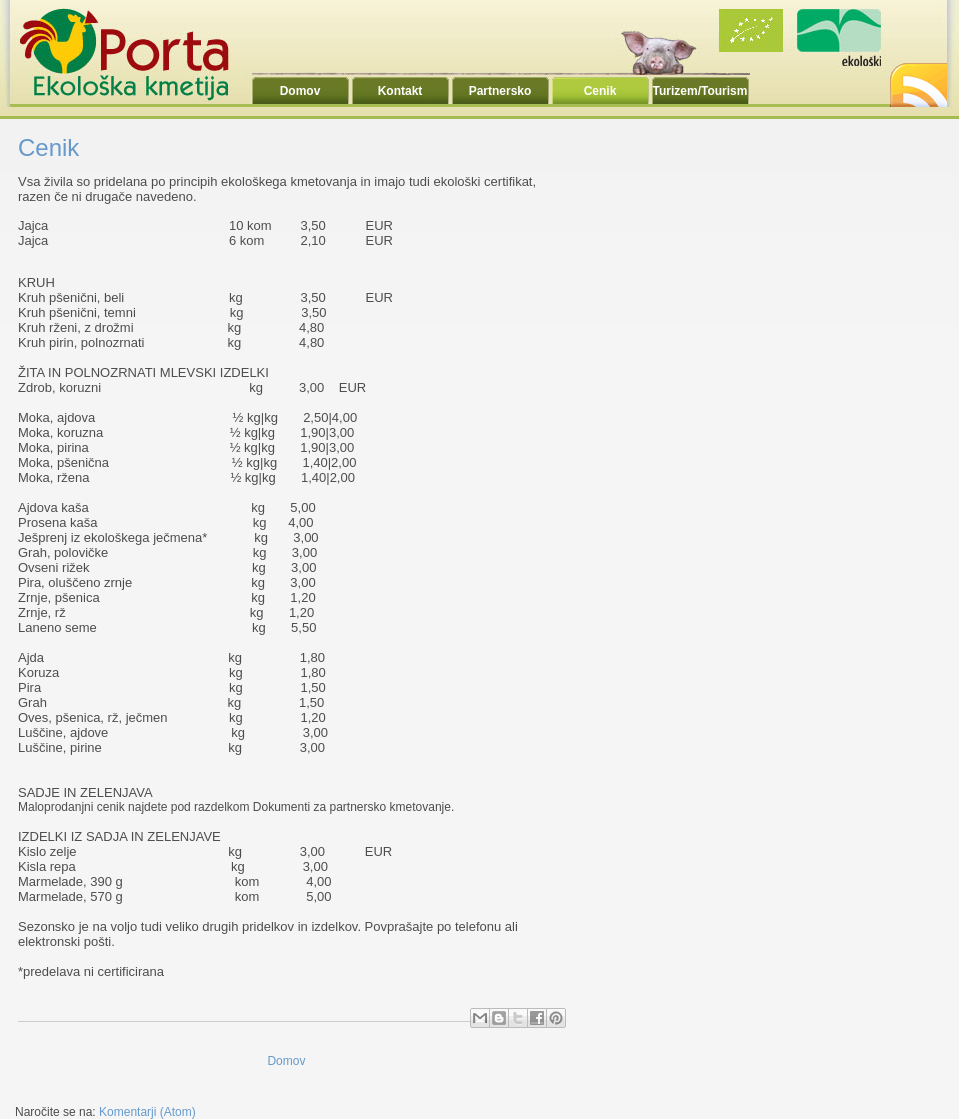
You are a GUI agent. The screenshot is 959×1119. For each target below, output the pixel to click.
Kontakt (400, 91)
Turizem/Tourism (700, 91)
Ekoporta (135, 54)
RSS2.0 (917, 79)
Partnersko (500, 91)
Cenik (600, 91)
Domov (300, 91)
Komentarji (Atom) (147, 1112)
